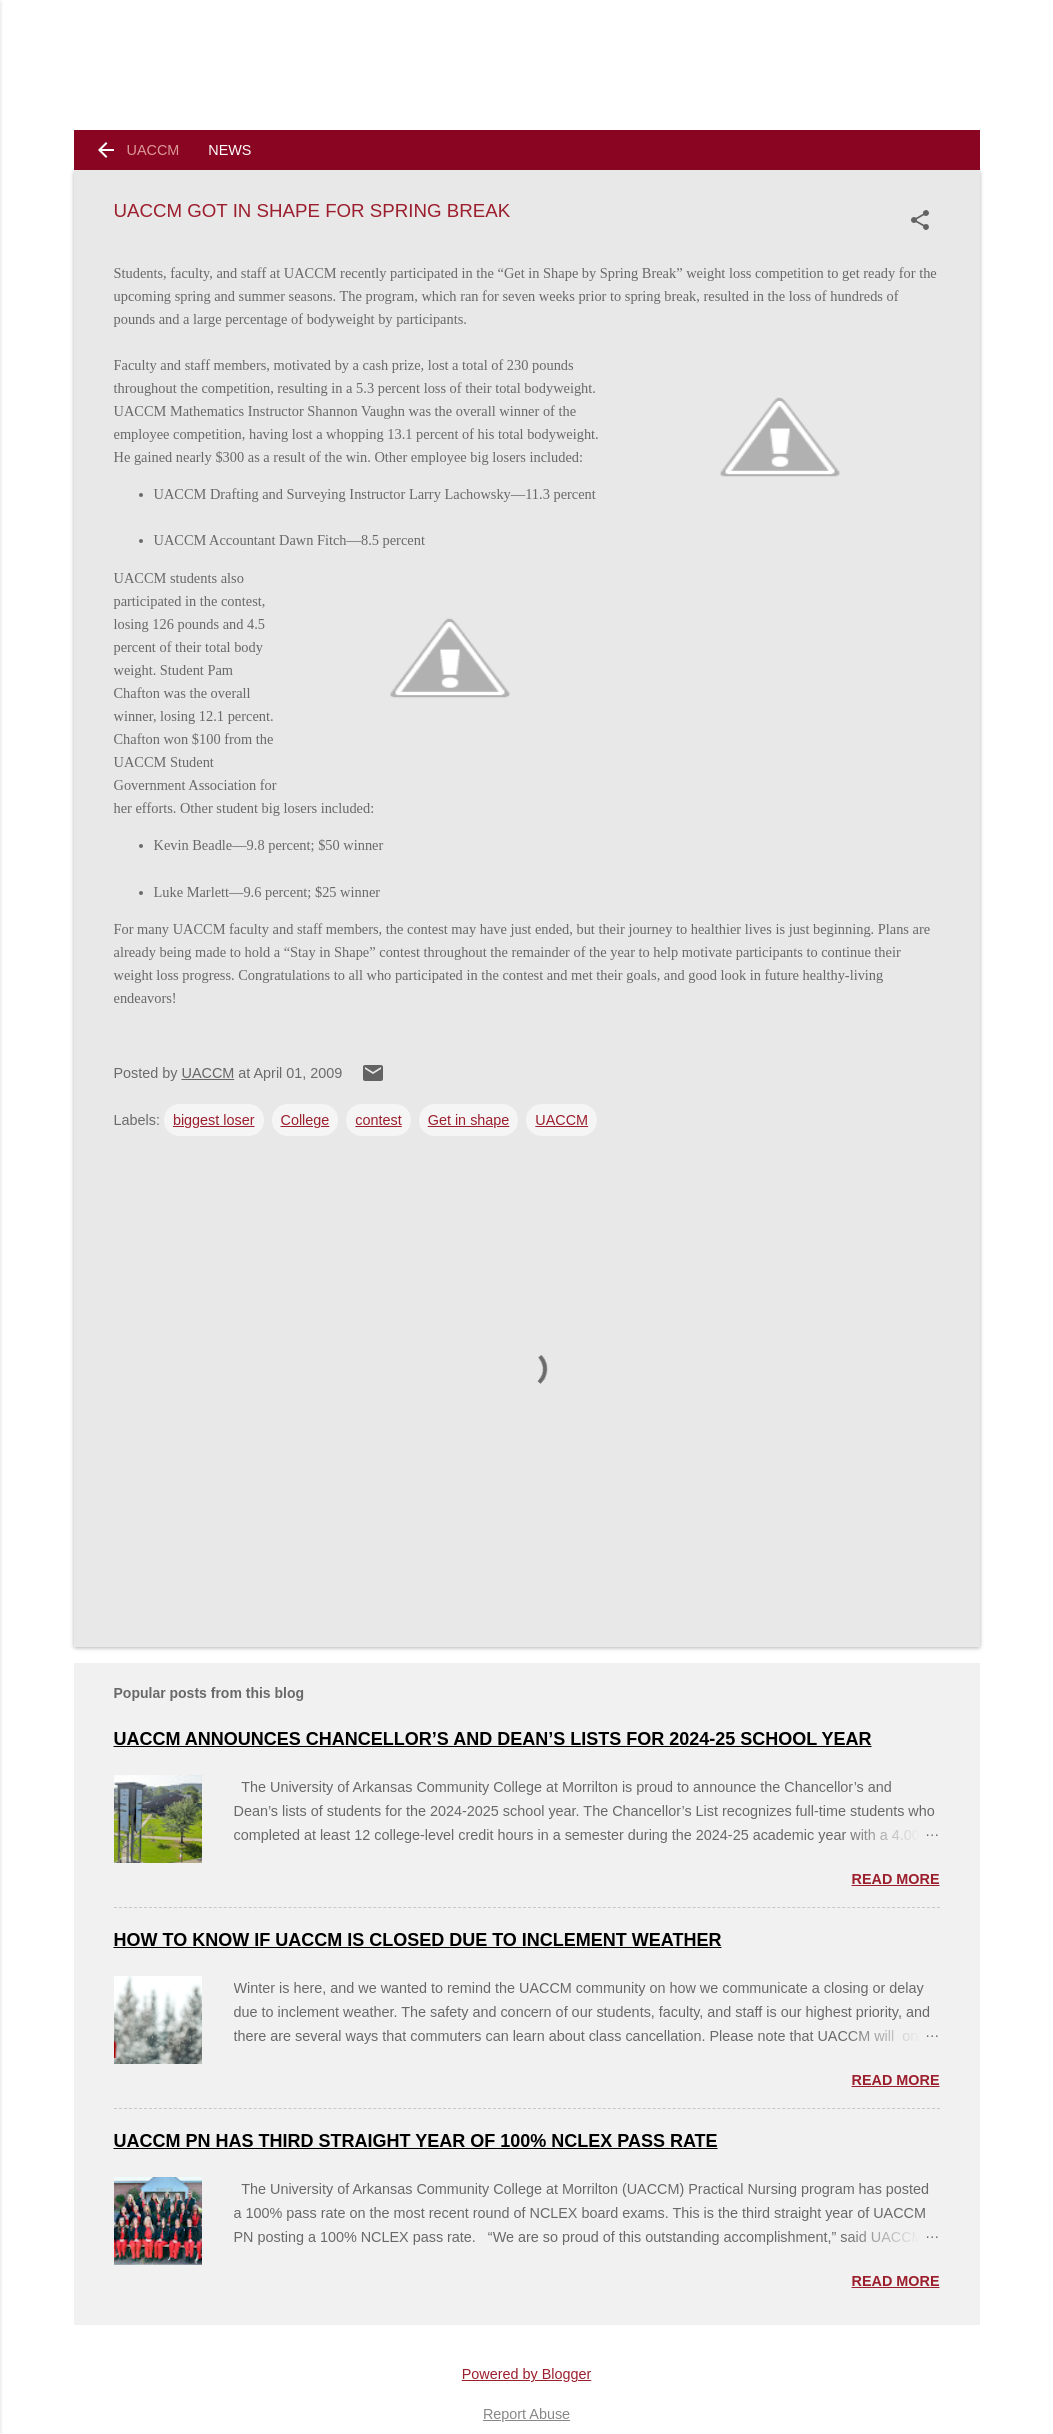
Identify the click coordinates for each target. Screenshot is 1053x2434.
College (305, 1120)
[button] (924, 220)
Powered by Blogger (527, 2374)
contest (378, 1120)
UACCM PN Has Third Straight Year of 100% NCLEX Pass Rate (416, 2141)
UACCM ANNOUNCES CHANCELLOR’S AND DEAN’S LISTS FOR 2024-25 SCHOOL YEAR (493, 1739)
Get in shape (469, 1120)
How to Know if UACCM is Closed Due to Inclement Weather (418, 1940)
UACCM (153, 150)
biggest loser (214, 1120)
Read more (896, 1879)
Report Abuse (526, 2414)
